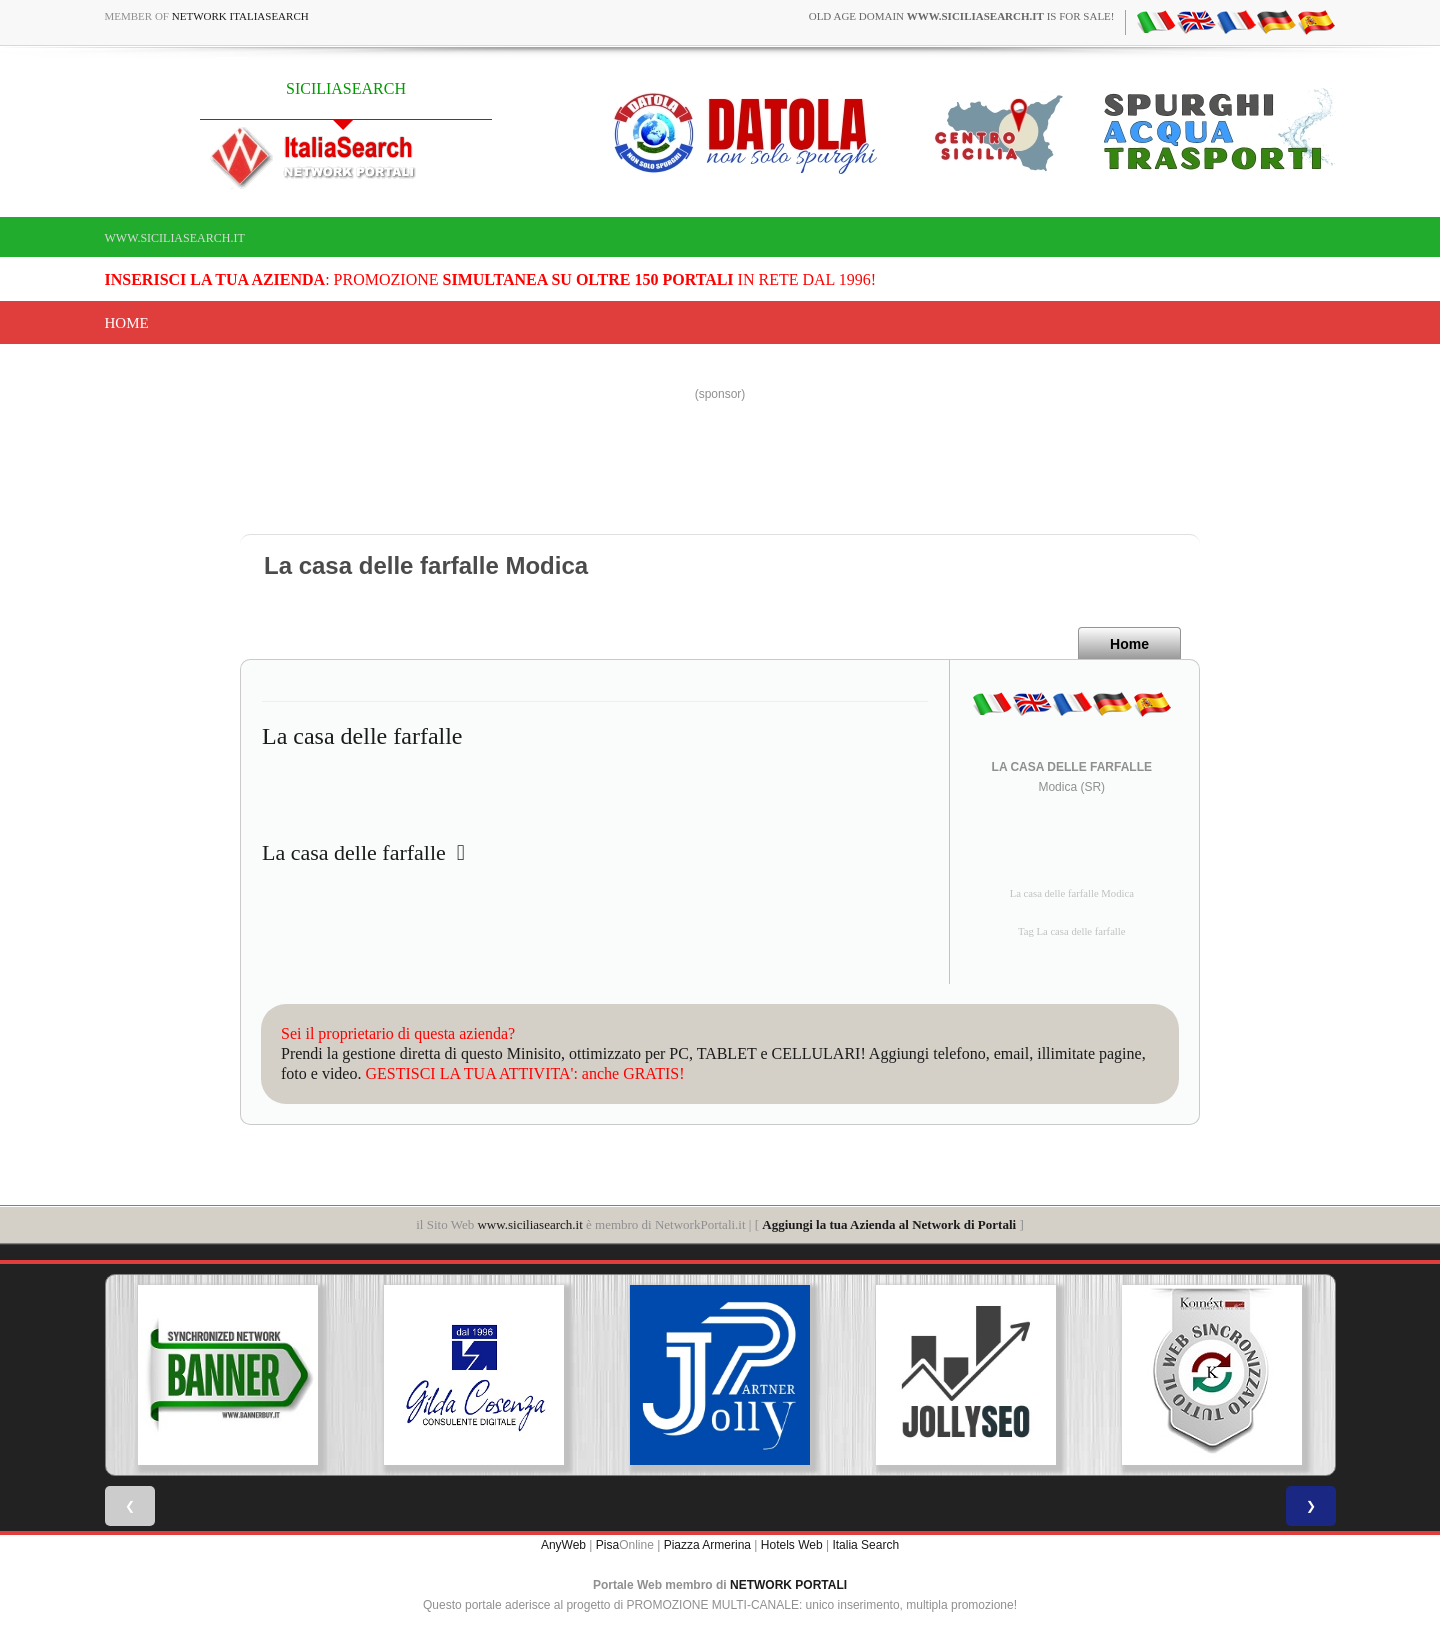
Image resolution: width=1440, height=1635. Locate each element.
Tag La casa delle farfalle (1072, 931)
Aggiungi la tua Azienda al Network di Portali (889, 1224)
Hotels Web (792, 1545)
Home (127, 323)
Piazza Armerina (707, 1545)
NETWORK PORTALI (788, 1585)
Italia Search (865, 1545)
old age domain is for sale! (962, 16)
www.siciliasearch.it (175, 238)
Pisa (607, 1545)
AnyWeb (563, 1545)
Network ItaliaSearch (240, 16)
